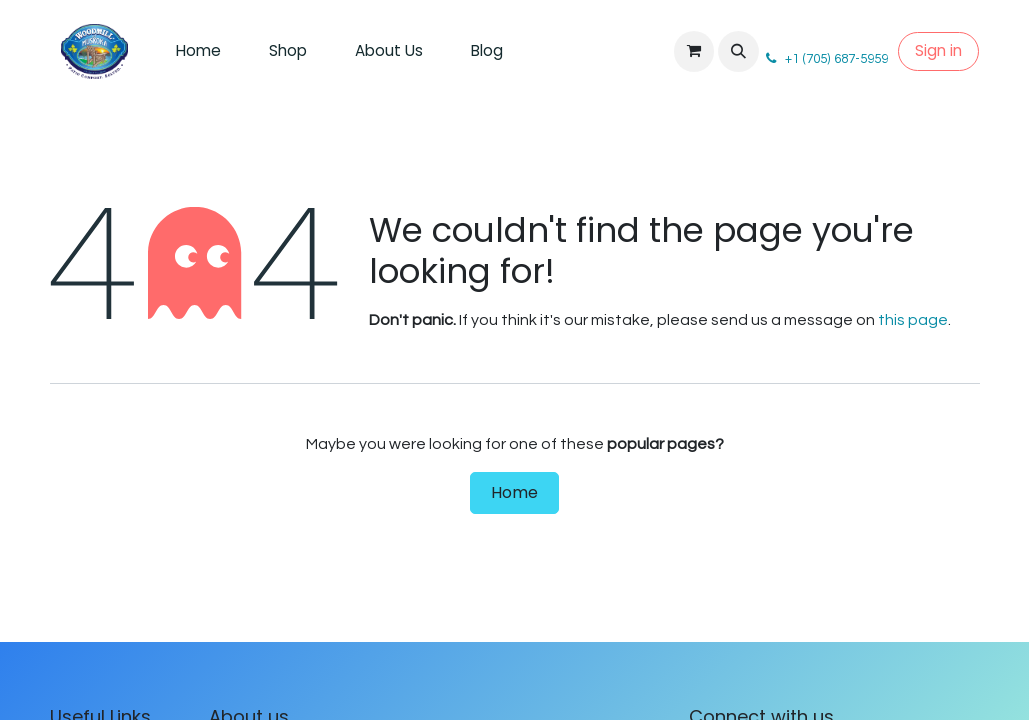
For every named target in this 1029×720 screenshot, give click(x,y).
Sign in (938, 50)
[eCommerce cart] (694, 51)
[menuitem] (198, 51)
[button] (738, 51)
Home (514, 492)
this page (913, 320)
